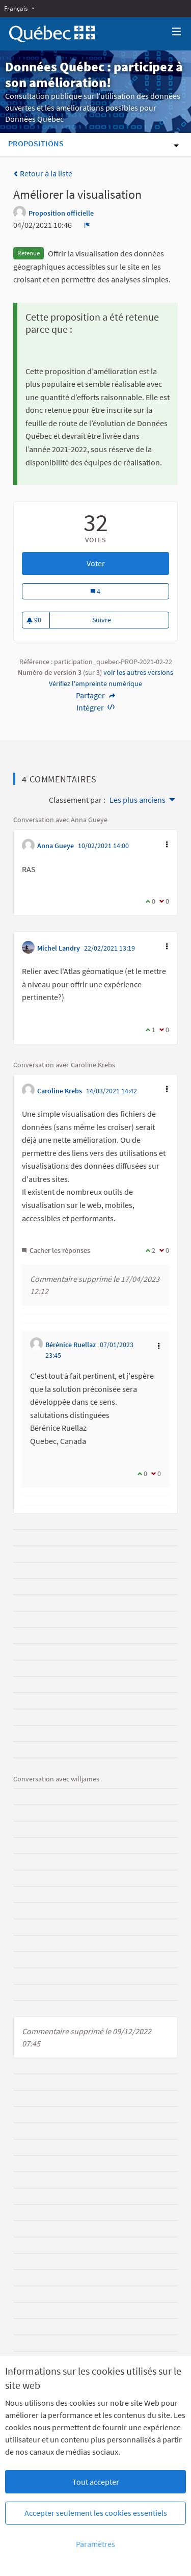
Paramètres (95, 2544)
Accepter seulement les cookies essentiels (95, 2513)
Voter (128, 563)
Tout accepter (95, 2482)
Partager (95, 695)
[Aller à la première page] (52, 33)
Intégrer (95, 707)
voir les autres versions (138, 672)
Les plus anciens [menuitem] (138, 800)
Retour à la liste (42, 173)
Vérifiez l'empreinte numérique (95, 683)
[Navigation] (176, 32)
